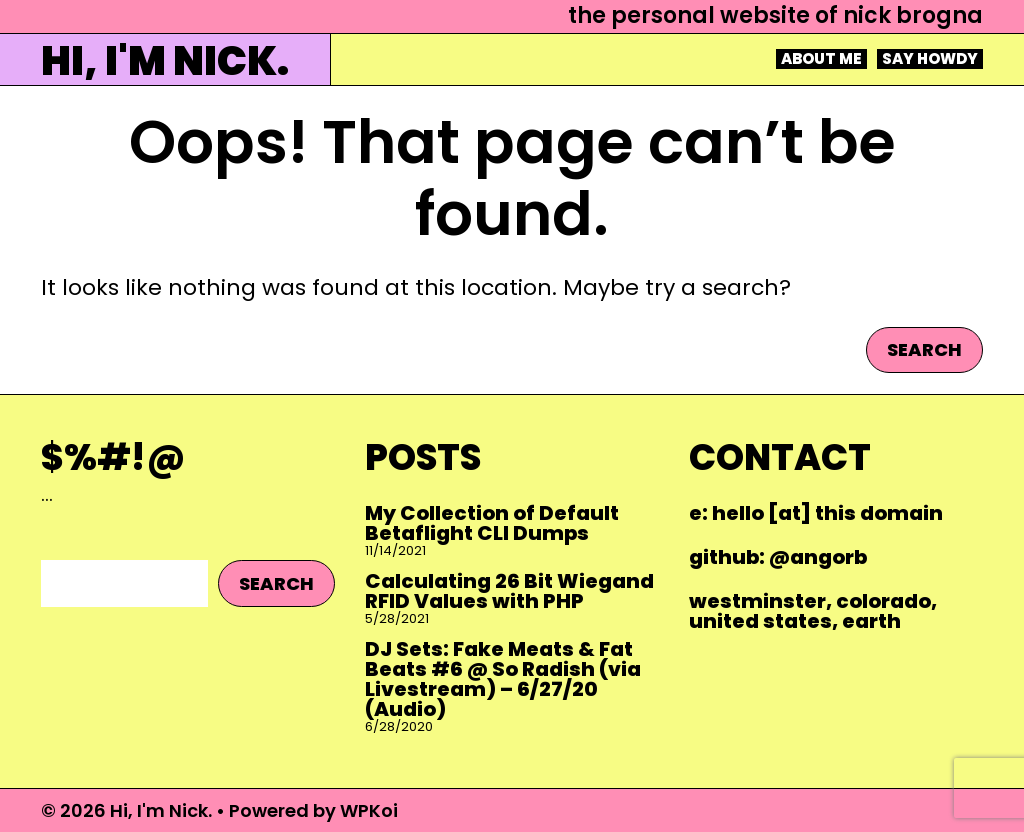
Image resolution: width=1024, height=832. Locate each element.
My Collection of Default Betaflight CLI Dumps (492, 523)
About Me (821, 59)
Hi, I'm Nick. (165, 61)
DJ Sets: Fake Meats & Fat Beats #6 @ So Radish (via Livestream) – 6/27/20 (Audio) (503, 679)
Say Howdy (930, 59)
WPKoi (369, 810)
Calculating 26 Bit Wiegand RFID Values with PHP (509, 591)
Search (924, 349)
